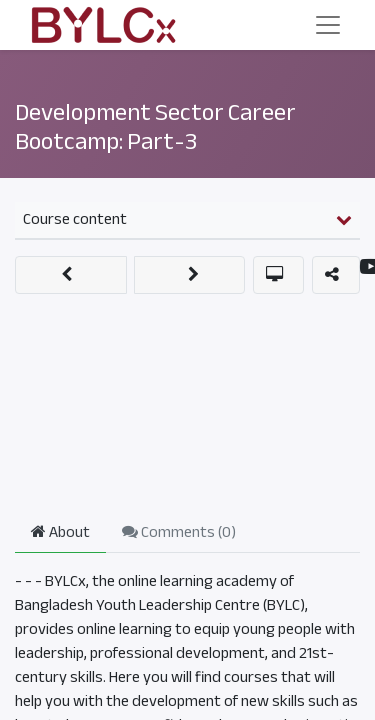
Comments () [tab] (179, 532)
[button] (71, 275)
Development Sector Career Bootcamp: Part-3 (155, 126)
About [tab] (60, 532)
